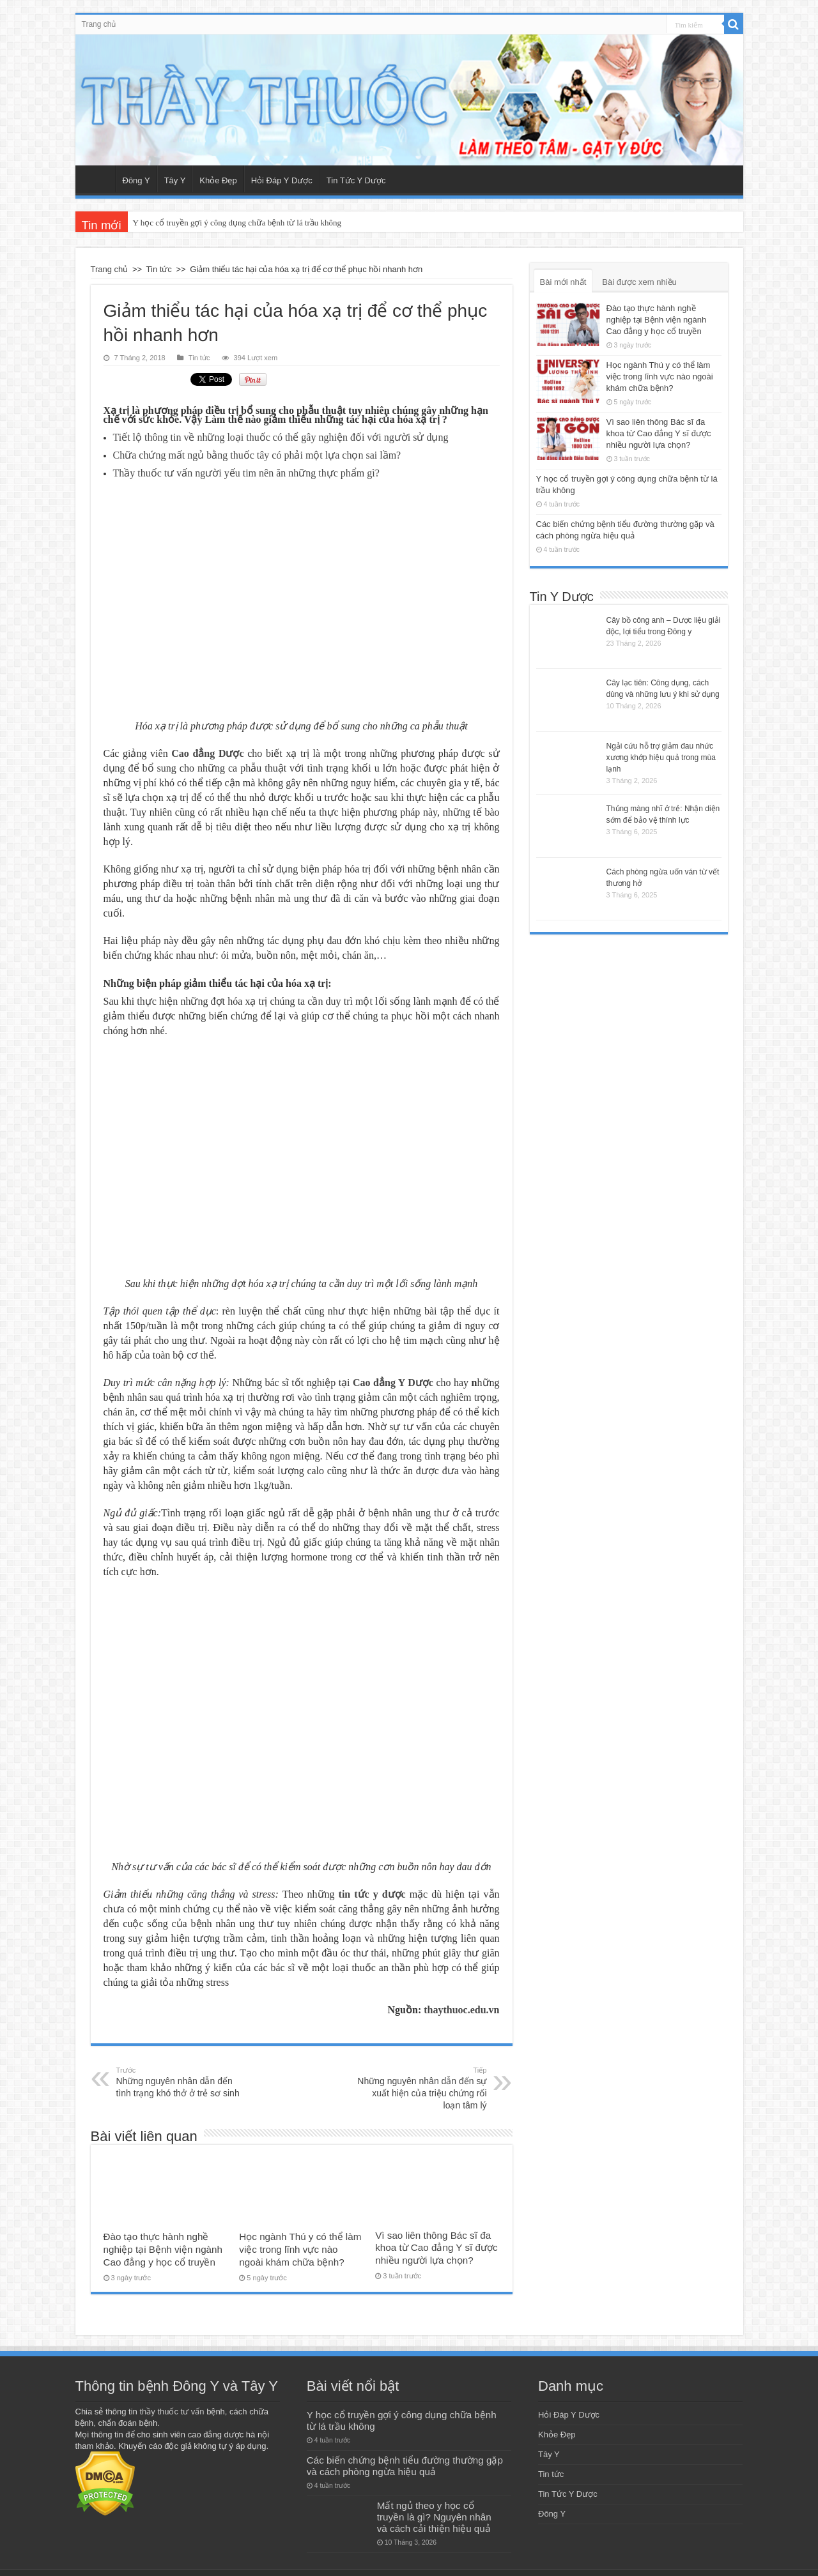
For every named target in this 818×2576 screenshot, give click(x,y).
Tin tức (159, 269)
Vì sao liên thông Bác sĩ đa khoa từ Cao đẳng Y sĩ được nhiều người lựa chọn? (436, 2244)
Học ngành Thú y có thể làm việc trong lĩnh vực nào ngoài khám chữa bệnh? (300, 2245)
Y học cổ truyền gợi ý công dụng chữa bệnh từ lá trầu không (237, 222)
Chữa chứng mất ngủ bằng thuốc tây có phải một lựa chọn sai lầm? (257, 451)
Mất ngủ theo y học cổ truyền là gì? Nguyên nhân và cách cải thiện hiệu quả (434, 2513)
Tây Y (175, 180)
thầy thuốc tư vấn (171, 2407)
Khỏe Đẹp (217, 180)
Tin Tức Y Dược (356, 180)
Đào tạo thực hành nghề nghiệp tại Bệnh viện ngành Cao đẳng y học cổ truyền (163, 2245)
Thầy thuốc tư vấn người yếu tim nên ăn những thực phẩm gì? (246, 469)
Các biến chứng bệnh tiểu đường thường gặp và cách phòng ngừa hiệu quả (405, 2462)
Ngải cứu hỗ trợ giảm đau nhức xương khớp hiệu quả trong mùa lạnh (661, 758)
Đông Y (136, 180)
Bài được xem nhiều (639, 282)
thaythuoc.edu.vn (461, 2006)
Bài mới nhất (563, 282)
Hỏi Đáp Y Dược (282, 180)
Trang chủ (99, 24)
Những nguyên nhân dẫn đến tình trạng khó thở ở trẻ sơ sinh (181, 2077)
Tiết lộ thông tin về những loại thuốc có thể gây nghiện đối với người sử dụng (281, 433)
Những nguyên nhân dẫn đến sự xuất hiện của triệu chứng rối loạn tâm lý (421, 2084)
